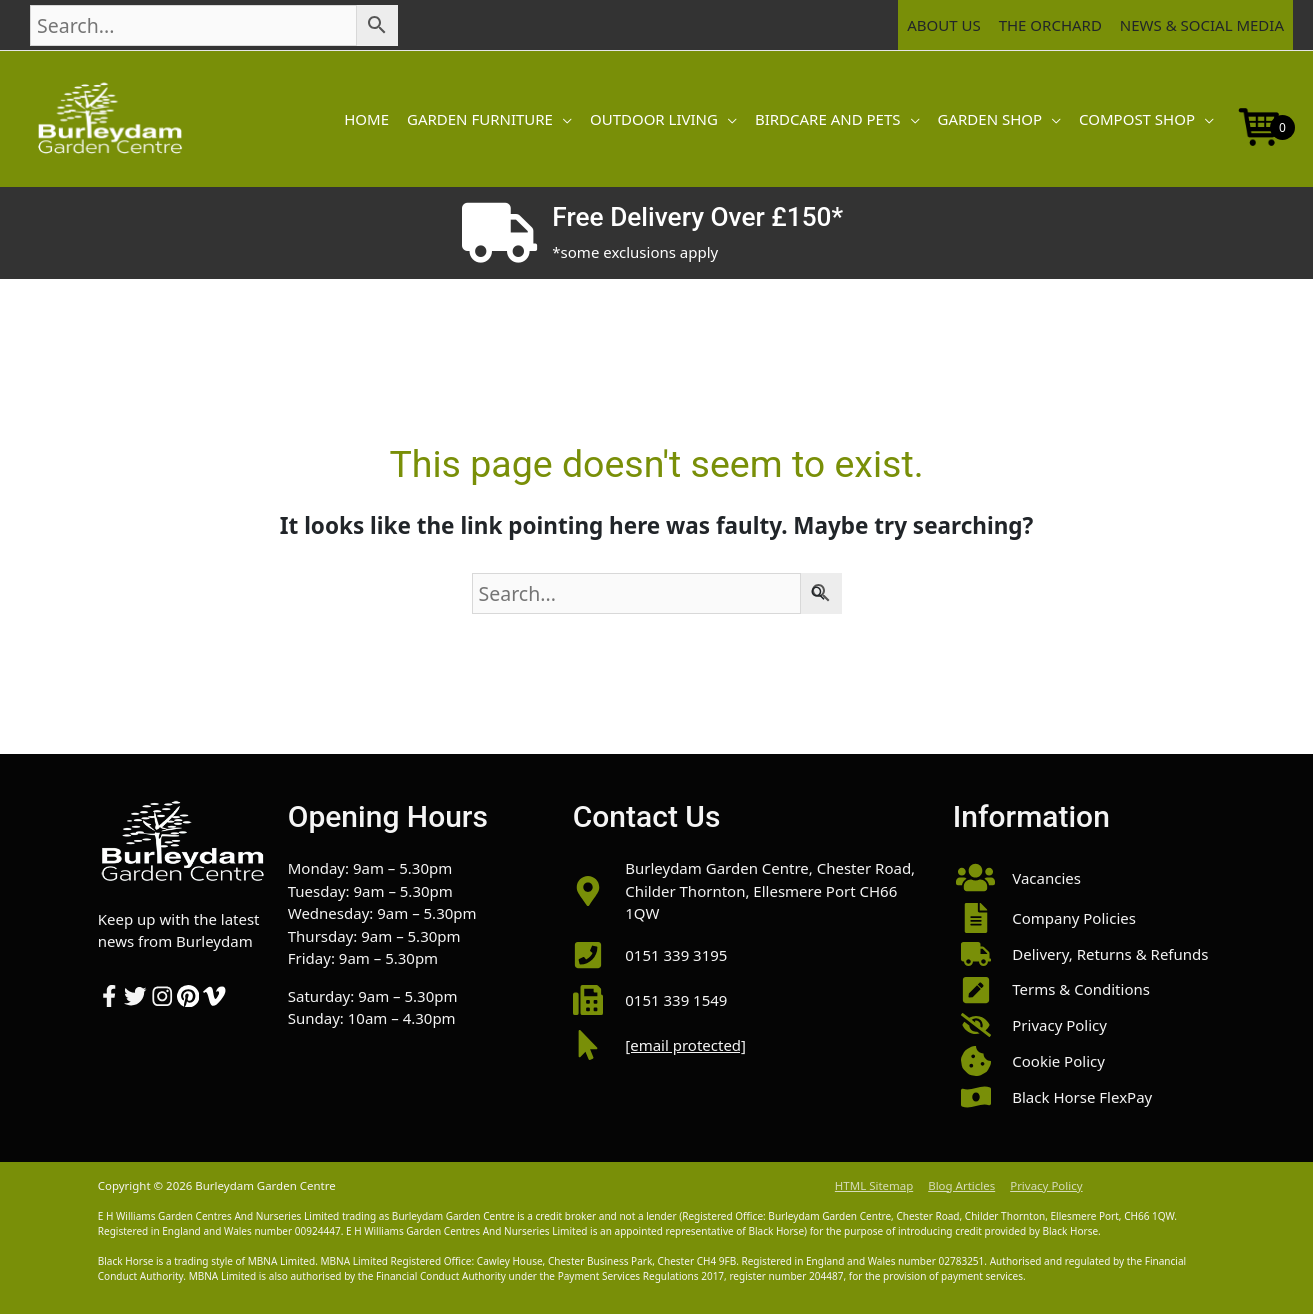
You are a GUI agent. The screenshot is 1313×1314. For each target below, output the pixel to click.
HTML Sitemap (874, 1185)
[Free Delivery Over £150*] (500, 233)
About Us (943, 25)
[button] (562, 119)
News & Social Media (1202, 25)
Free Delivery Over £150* (697, 217)
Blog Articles (961, 1185)
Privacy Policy (1046, 1185)
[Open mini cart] (1260, 125)
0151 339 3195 (676, 955)
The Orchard (1050, 25)
